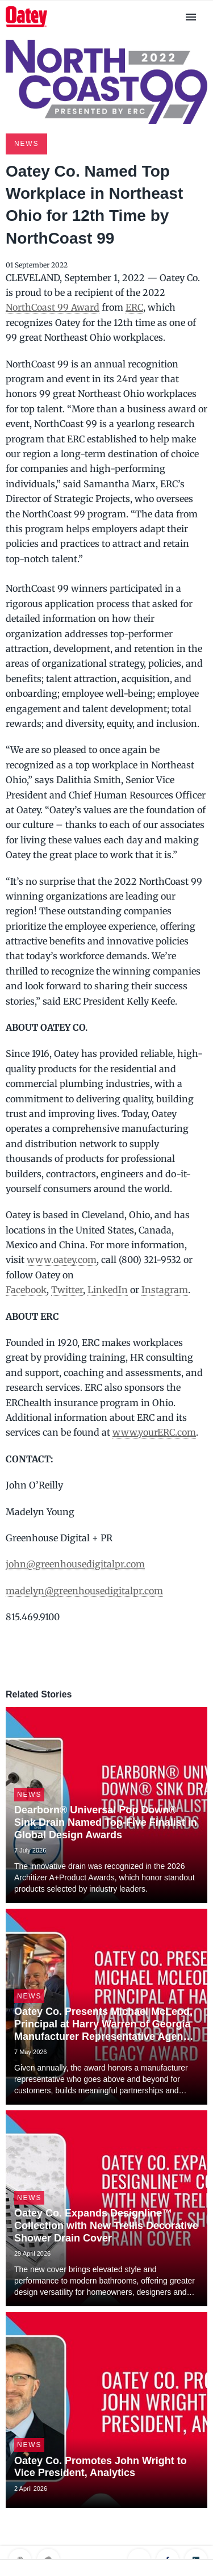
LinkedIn (107, 1289)
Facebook (26, 1289)
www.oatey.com (62, 1259)
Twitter (67, 1289)
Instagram (164, 1289)
